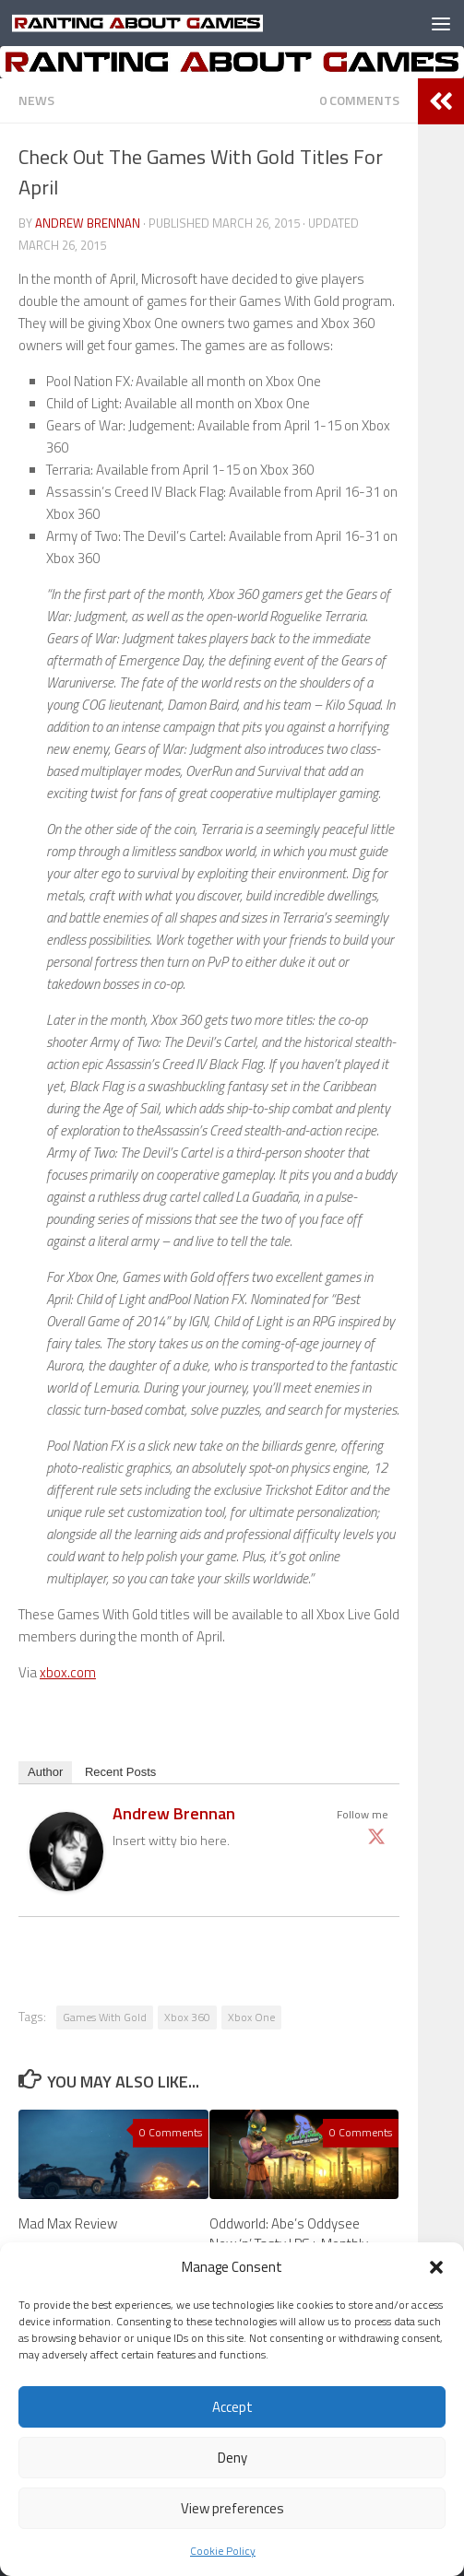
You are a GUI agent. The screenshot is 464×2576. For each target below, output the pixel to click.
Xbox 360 (187, 2017)
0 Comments (359, 100)
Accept (232, 2406)
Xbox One (251, 2017)
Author (45, 1772)
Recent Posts (120, 1772)
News (36, 100)
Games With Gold (105, 2017)
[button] (436, 2267)
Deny (232, 2457)
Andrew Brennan (87, 223)
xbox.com (68, 1672)
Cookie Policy (223, 2550)
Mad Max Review (67, 2223)
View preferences (232, 2508)
